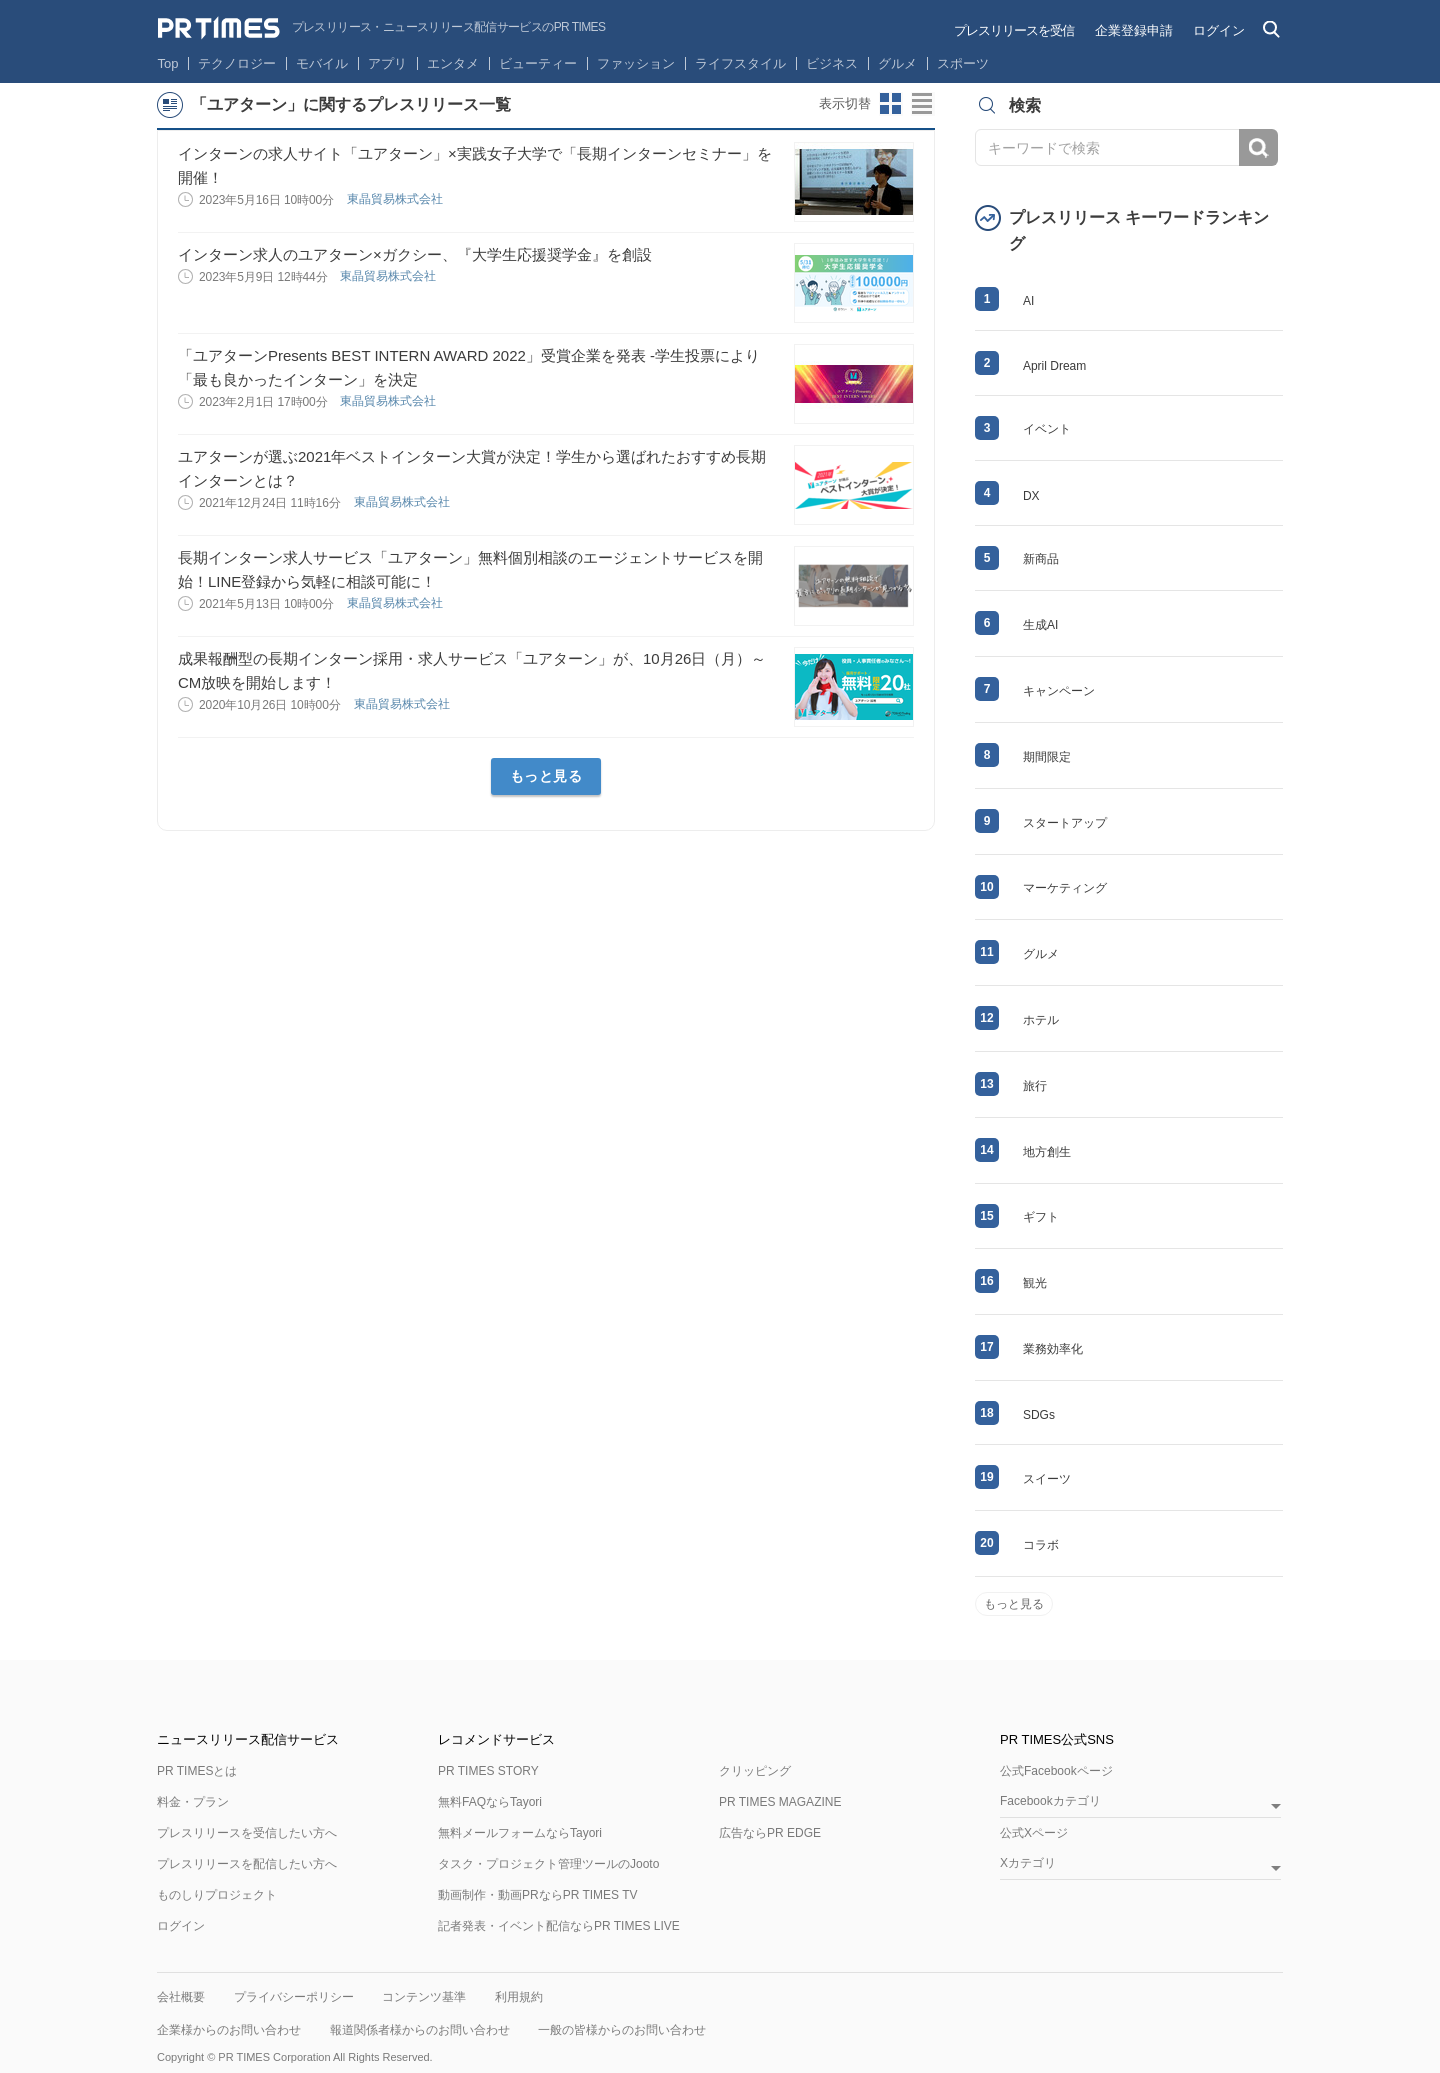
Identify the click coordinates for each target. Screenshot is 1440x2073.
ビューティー (538, 63)
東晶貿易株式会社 (396, 199)
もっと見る (546, 776)
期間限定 (1047, 757)
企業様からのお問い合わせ (229, 2030)
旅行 (1035, 1086)
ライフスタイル (740, 63)
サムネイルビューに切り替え (891, 104)
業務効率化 (1053, 1349)
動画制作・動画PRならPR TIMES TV (538, 1895)
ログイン (1219, 30)
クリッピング (755, 1771)
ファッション (636, 63)
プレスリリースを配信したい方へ (247, 1864)
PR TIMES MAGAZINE (780, 1802)
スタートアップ (1065, 823)
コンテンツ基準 (424, 1997)
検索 (1258, 147)
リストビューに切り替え (923, 104)
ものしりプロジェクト (217, 1895)
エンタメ (453, 63)
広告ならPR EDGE (770, 1833)
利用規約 (519, 1997)
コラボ (1041, 1545)
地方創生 (1047, 1152)
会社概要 (181, 1997)
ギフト (1041, 1217)
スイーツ (1047, 1479)
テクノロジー (237, 63)
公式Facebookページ (1056, 1771)
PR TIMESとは (197, 1771)
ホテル (1041, 1020)
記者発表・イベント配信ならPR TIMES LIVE (559, 1926)
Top (168, 63)
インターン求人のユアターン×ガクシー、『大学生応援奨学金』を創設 (415, 254)
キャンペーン (1059, 691)
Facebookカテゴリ (1050, 1801)
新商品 (1041, 559)
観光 (1035, 1283)
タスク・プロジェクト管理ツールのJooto (548, 1864)
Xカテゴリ (1028, 1863)
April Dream (1054, 366)
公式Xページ (1034, 1833)
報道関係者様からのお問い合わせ (420, 2030)
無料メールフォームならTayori (520, 1833)
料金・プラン (193, 1802)
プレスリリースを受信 (1014, 30)
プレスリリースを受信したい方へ (247, 1833)
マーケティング (1065, 888)
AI (1028, 301)
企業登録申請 (1134, 30)
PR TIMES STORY (488, 1771)
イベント (1047, 429)
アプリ (387, 63)
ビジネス (832, 63)
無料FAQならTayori (490, 1802)
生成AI (1040, 625)
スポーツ (963, 63)
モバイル (322, 63)
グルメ (897, 63)
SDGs (1039, 1415)
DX (1031, 496)
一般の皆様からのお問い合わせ (622, 2030)
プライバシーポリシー (294, 1997)
